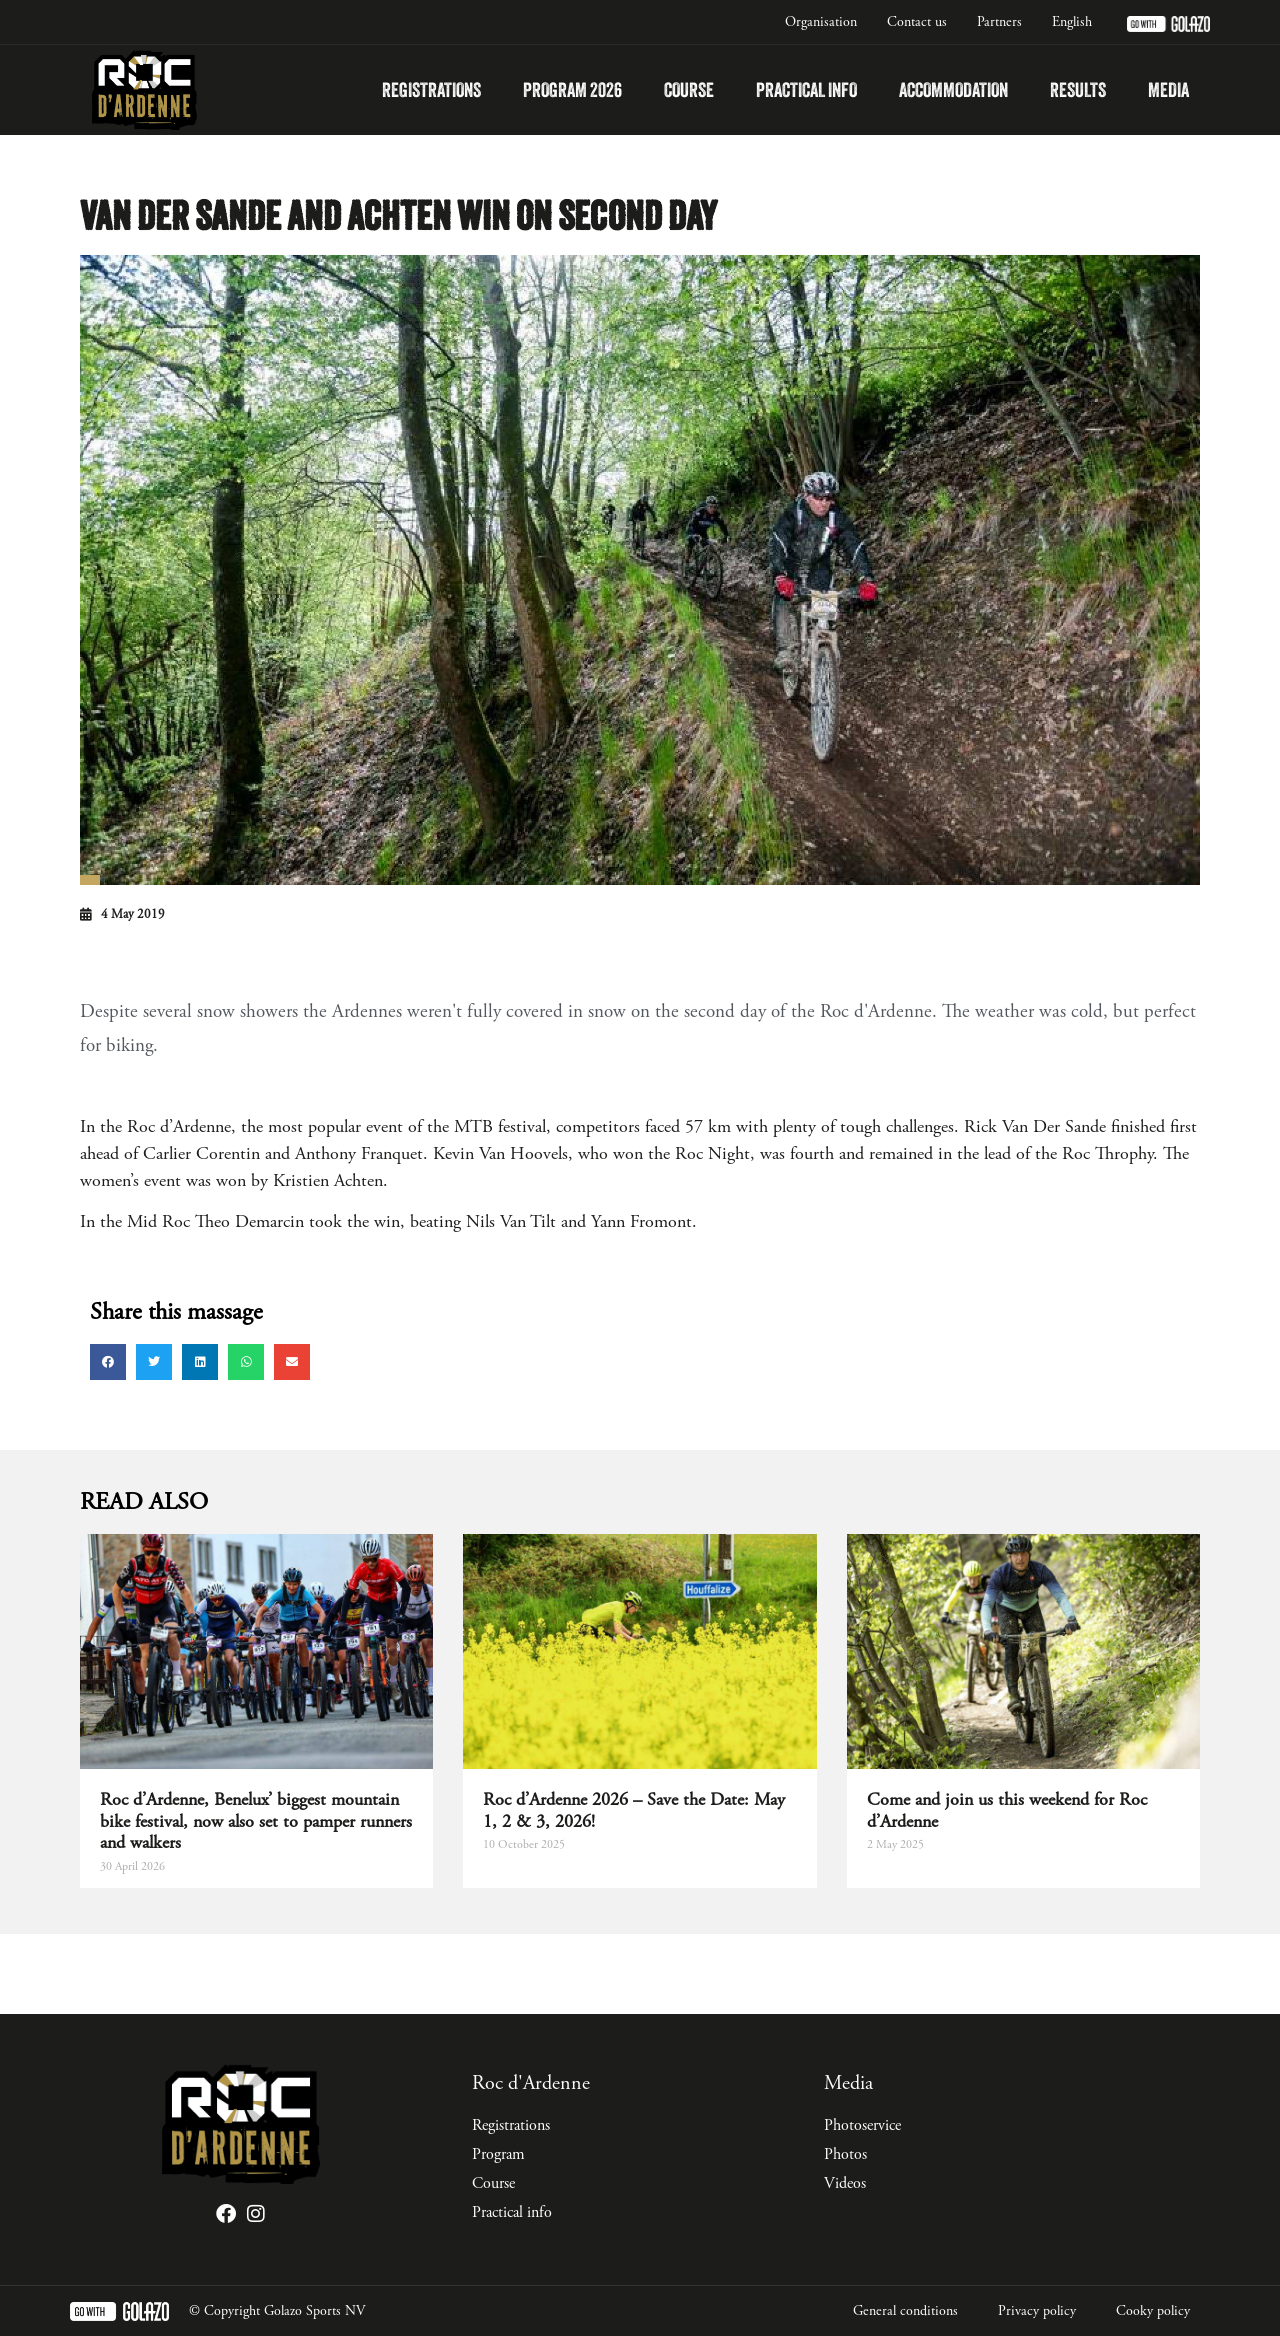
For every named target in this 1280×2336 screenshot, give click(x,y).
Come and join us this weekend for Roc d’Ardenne (1007, 1810)
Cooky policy (1153, 2311)
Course (689, 90)
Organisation (821, 22)
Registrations (431, 90)
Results (1078, 90)
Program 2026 (572, 90)
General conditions (905, 2311)
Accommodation (953, 90)
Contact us (917, 22)
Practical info (806, 90)
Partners (999, 22)
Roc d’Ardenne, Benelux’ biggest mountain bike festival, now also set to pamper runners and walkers (256, 1821)
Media (1168, 90)
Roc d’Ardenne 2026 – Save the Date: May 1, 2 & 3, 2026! (634, 1810)
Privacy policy (1037, 2311)
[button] (108, 1362)
